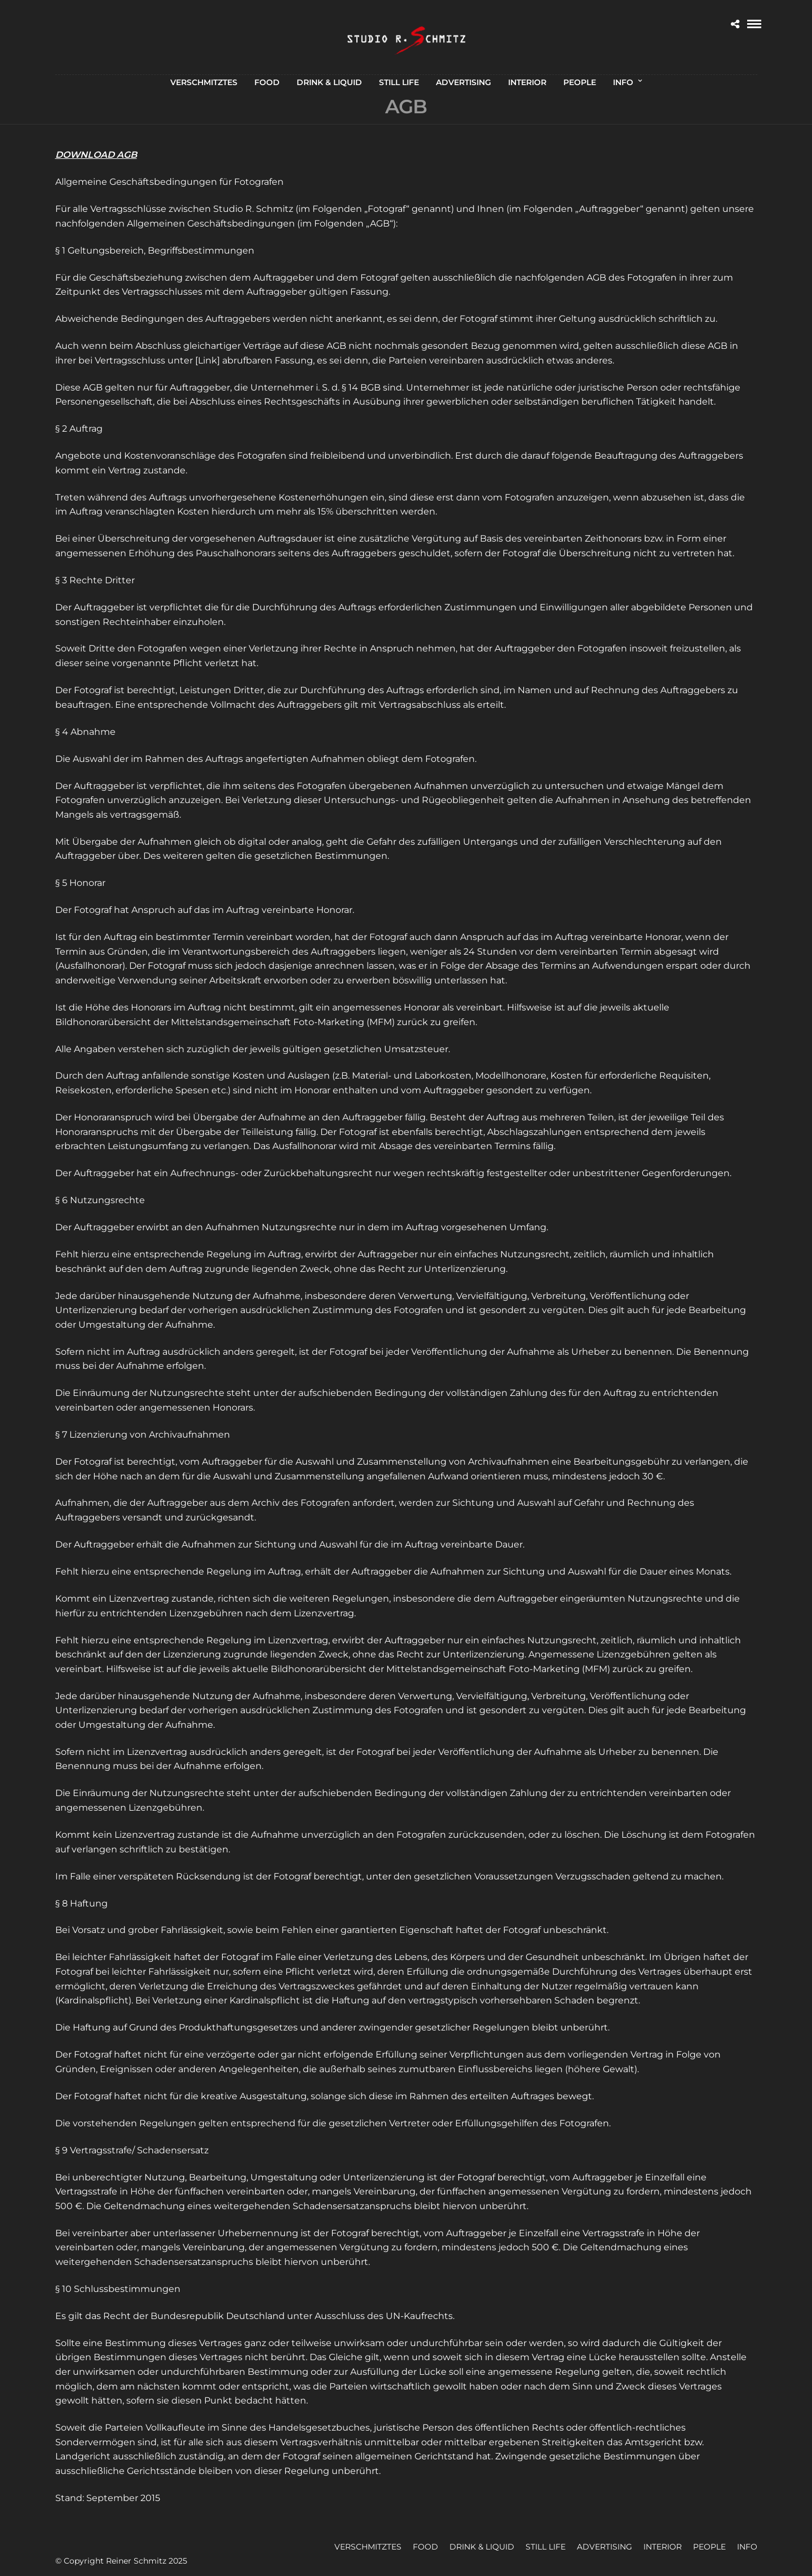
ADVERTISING (463, 82)
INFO (623, 82)
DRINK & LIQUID (329, 82)
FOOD (267, 82)
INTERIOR (527, 82)
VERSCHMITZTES (203, 82)
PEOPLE (579, 82)
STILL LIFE (399, 82)
